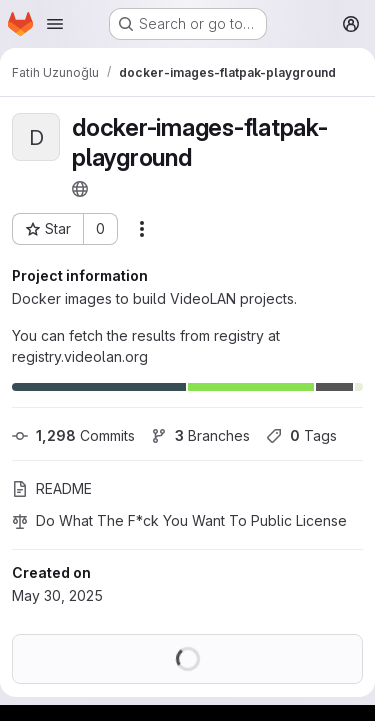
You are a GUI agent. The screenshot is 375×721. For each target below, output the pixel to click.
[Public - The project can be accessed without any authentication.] (80, 189)
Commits (73, 435)
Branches (200, 435)
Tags (301, 435)
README (52, 488)
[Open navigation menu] (55, 24)
